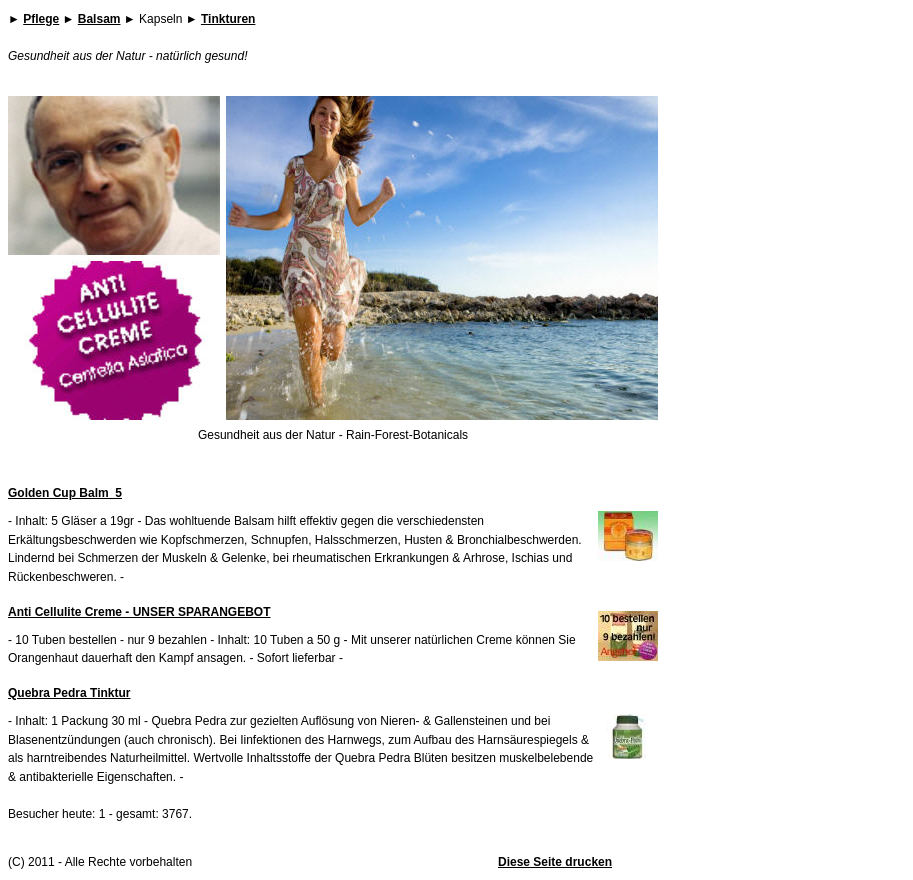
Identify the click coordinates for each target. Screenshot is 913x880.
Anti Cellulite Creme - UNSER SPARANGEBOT (139, 612)
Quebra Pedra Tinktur (69, 693)
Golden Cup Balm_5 (65, 493)
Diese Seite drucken (555, 862)
